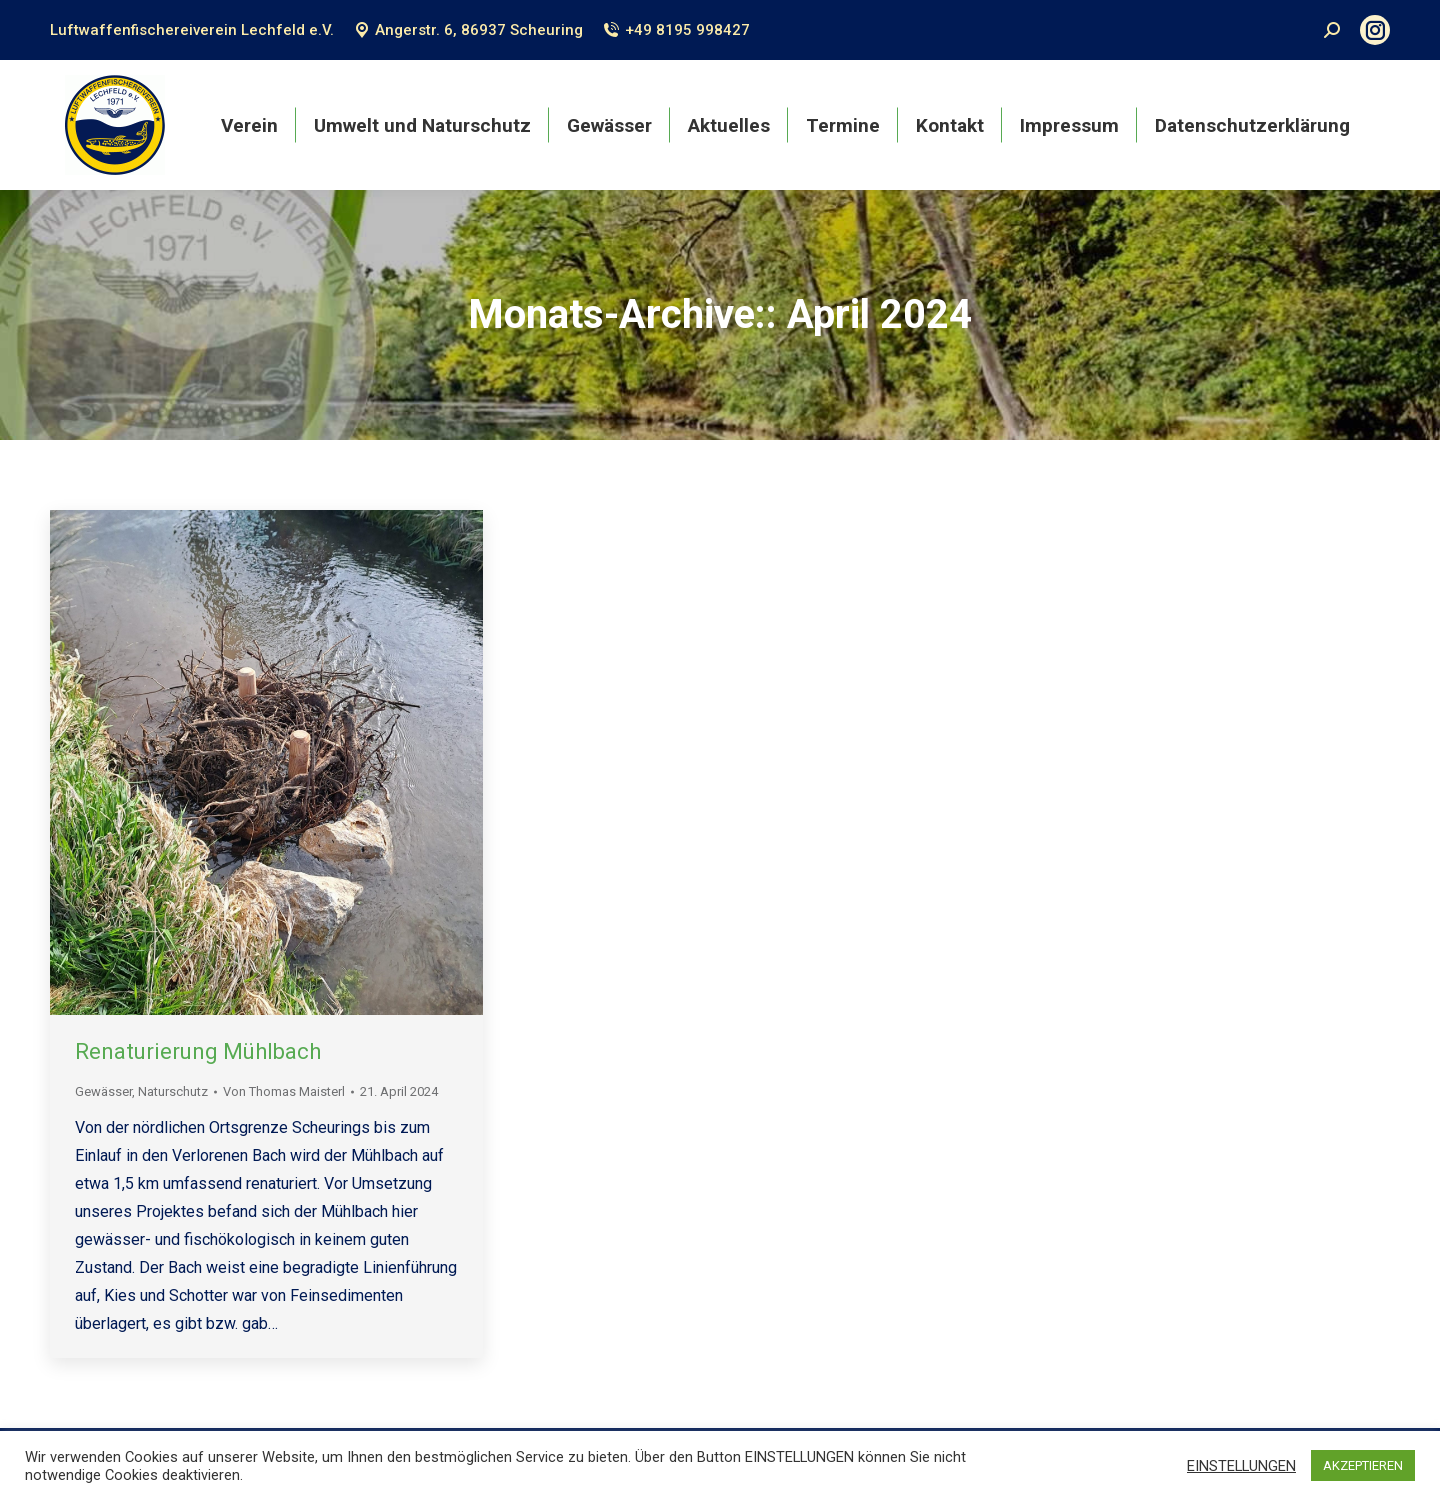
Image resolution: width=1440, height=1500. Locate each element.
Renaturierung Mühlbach (198, 1051)
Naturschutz (173, 1091)
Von (284, 1091)
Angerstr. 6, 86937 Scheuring (468, 30)
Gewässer (103, 1091)
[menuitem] (249, 125)
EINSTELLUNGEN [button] (1241, 1466)
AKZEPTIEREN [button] (1363, 1465)
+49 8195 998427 (676, 30)
